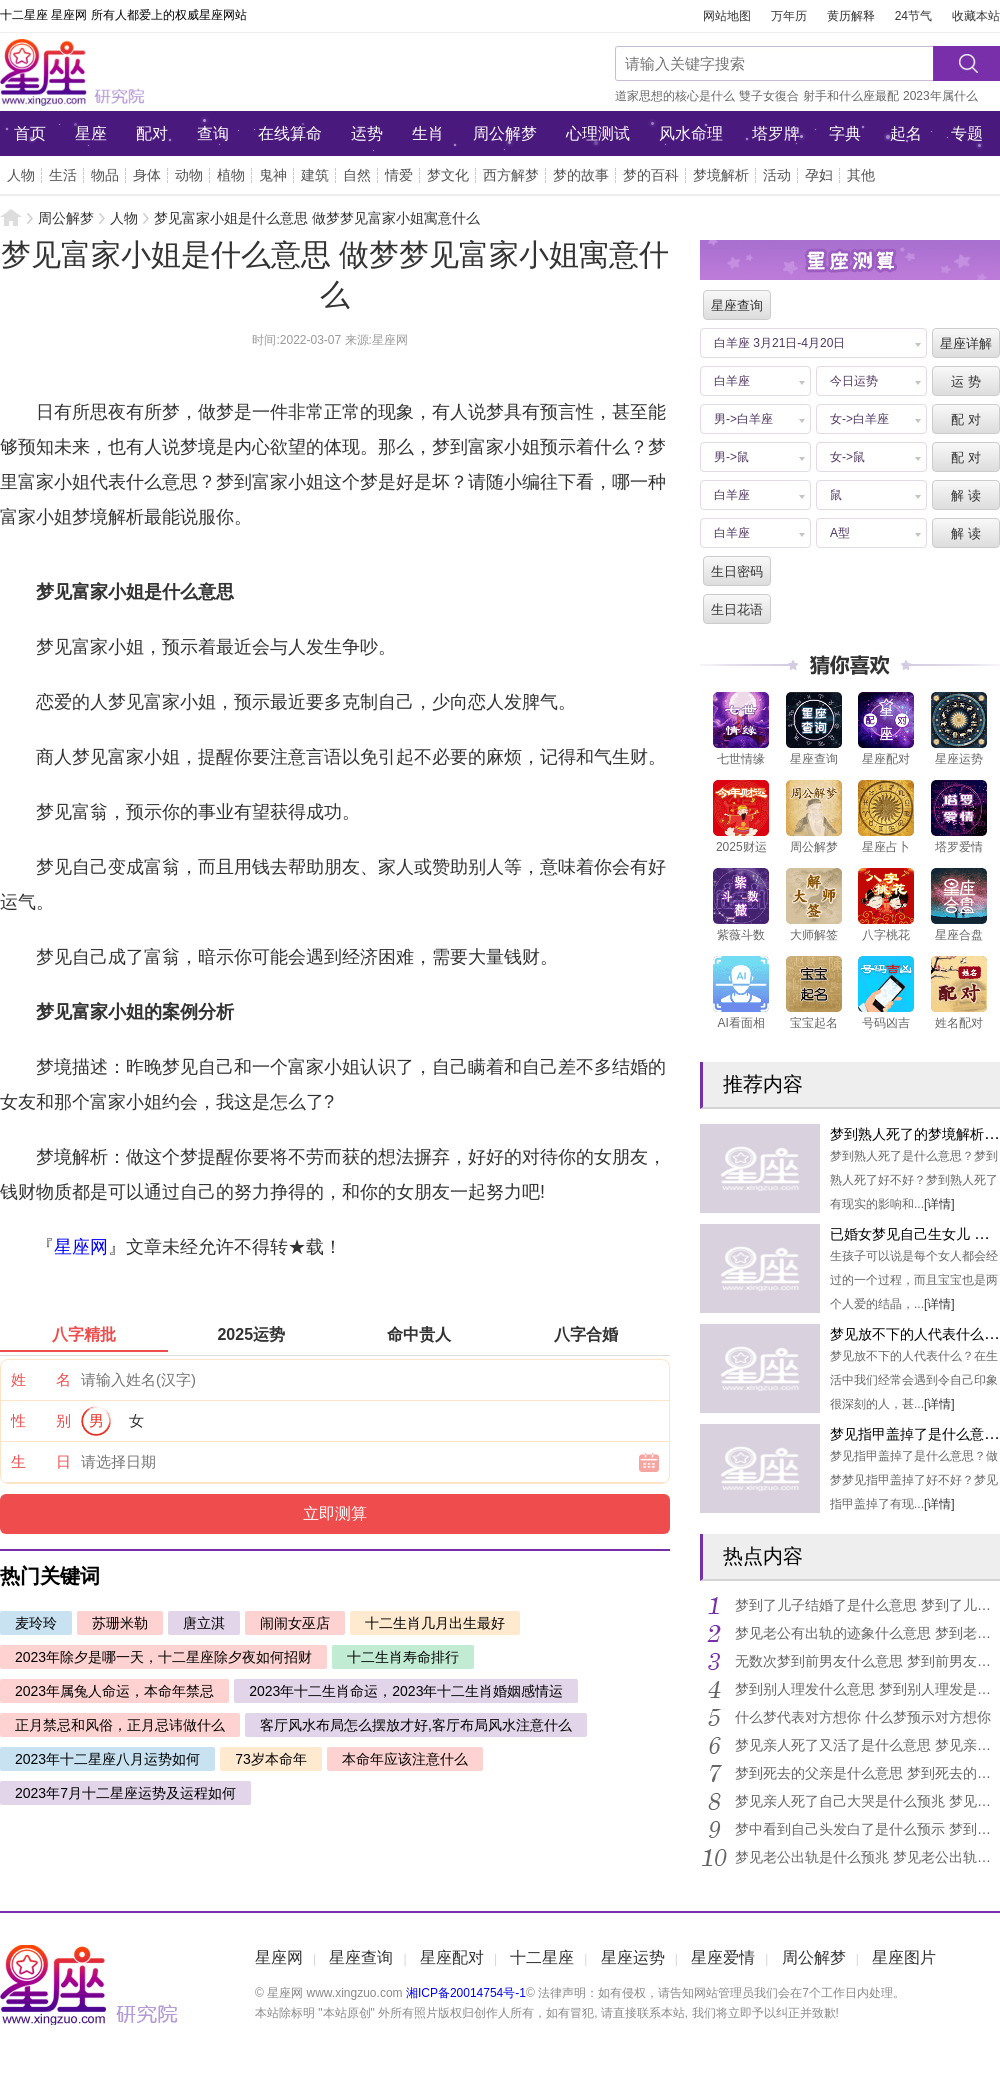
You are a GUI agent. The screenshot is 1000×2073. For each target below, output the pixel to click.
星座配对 (452, 1957)
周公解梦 (505, 133)
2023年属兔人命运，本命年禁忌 (114, 1691)
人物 (21, 175)
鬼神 (273, 175)
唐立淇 (204, 1623)
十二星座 (542, 1957)
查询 (213, 133)
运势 (367, 133)
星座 (91, 133)
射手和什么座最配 (851, 96)
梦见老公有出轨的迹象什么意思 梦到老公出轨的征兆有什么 (867, 1633)
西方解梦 (511, 175)
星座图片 (904, 1957)
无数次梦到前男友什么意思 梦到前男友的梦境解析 (867, 1661)
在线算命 (290, 133)
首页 (30, 133)
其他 (861, 175)
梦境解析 (721, 175)
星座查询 (361, 1957)
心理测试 (598, 133)
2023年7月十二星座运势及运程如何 (125, 1793)
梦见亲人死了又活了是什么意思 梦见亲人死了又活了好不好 (867, 1745)
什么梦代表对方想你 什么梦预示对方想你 (863, 1717)
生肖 (428, 133)
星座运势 (633, 1957)
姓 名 (41, 1379)
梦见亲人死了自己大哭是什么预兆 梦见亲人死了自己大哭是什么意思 (867, 1801)
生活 (63, 175)
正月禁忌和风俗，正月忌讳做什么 (120, 1725)
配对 (152, 133)
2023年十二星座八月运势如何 (107, 1759)
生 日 (41, 1461)
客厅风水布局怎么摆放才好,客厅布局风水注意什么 (416, 1725)
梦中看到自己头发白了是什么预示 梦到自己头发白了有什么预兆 (867, 1829)
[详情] (939, 1204)
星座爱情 (723, 1957)
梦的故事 (581, 175)
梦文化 (448, 175)
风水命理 (691, 133)
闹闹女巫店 (295, 1623)
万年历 (789, 16)
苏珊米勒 (120, 1623)
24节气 (913, 16)
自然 (357, 175)
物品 (105, 175)
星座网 (135, 72)
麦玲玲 (36, 1623)
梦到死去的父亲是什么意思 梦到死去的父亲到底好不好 (867, 1773)
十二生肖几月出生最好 (435, 1623)
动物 (189, 175)
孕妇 (819, 175)
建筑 (315, 175)
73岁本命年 (271, 1759)
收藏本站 (976, 16)
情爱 (399, 175)
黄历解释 (851, 16)
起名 (906, 133)
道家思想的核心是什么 (675, 96)
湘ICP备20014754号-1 (466, 1993)
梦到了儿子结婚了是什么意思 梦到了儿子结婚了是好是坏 (867, 1605)
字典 (845, 133)
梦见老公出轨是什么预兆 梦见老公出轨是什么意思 (867, 1857)
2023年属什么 (940, 96)
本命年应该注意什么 (405, 1759)
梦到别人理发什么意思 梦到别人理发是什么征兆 (867, 1689)
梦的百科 (651, 175)
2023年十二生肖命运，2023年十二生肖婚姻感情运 (406, 1691)
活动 (777, 175)
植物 (231, 175)
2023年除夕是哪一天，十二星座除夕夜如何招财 (163, 1657)
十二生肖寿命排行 (403, 1657)
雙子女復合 (769, 96)
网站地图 (727, 16)
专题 (967, 133)
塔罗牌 (776, 133)
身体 (147, 175)
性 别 (41, 1420)
